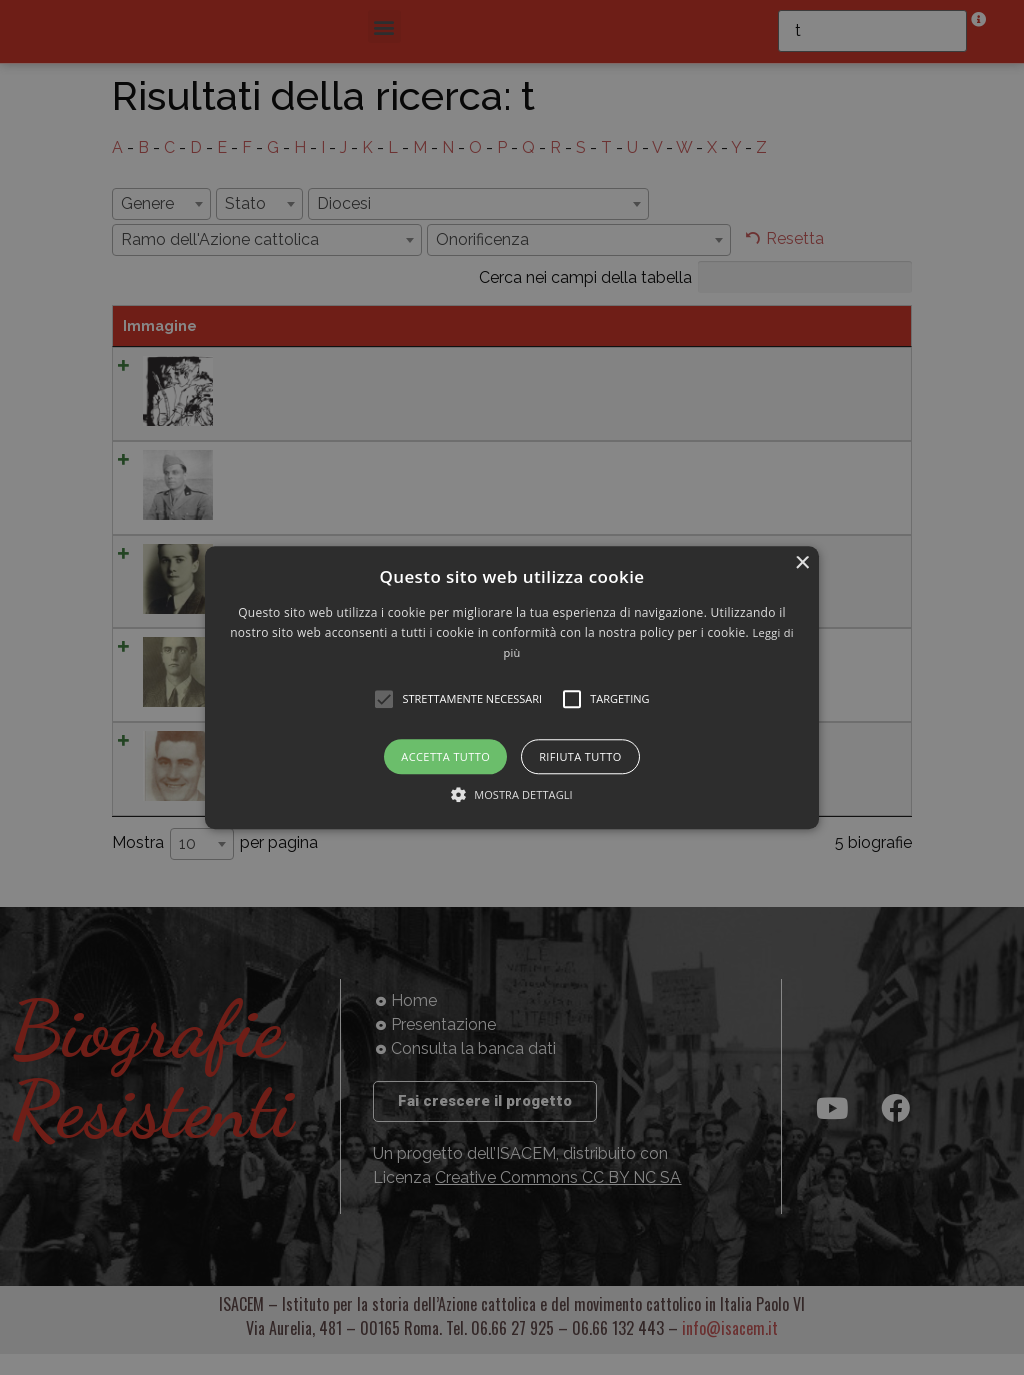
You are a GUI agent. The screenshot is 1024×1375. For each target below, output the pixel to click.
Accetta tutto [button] (445, 756)
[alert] (512, 687)
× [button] (801, 563)
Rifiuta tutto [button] (580, 756)
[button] (512, 687)
